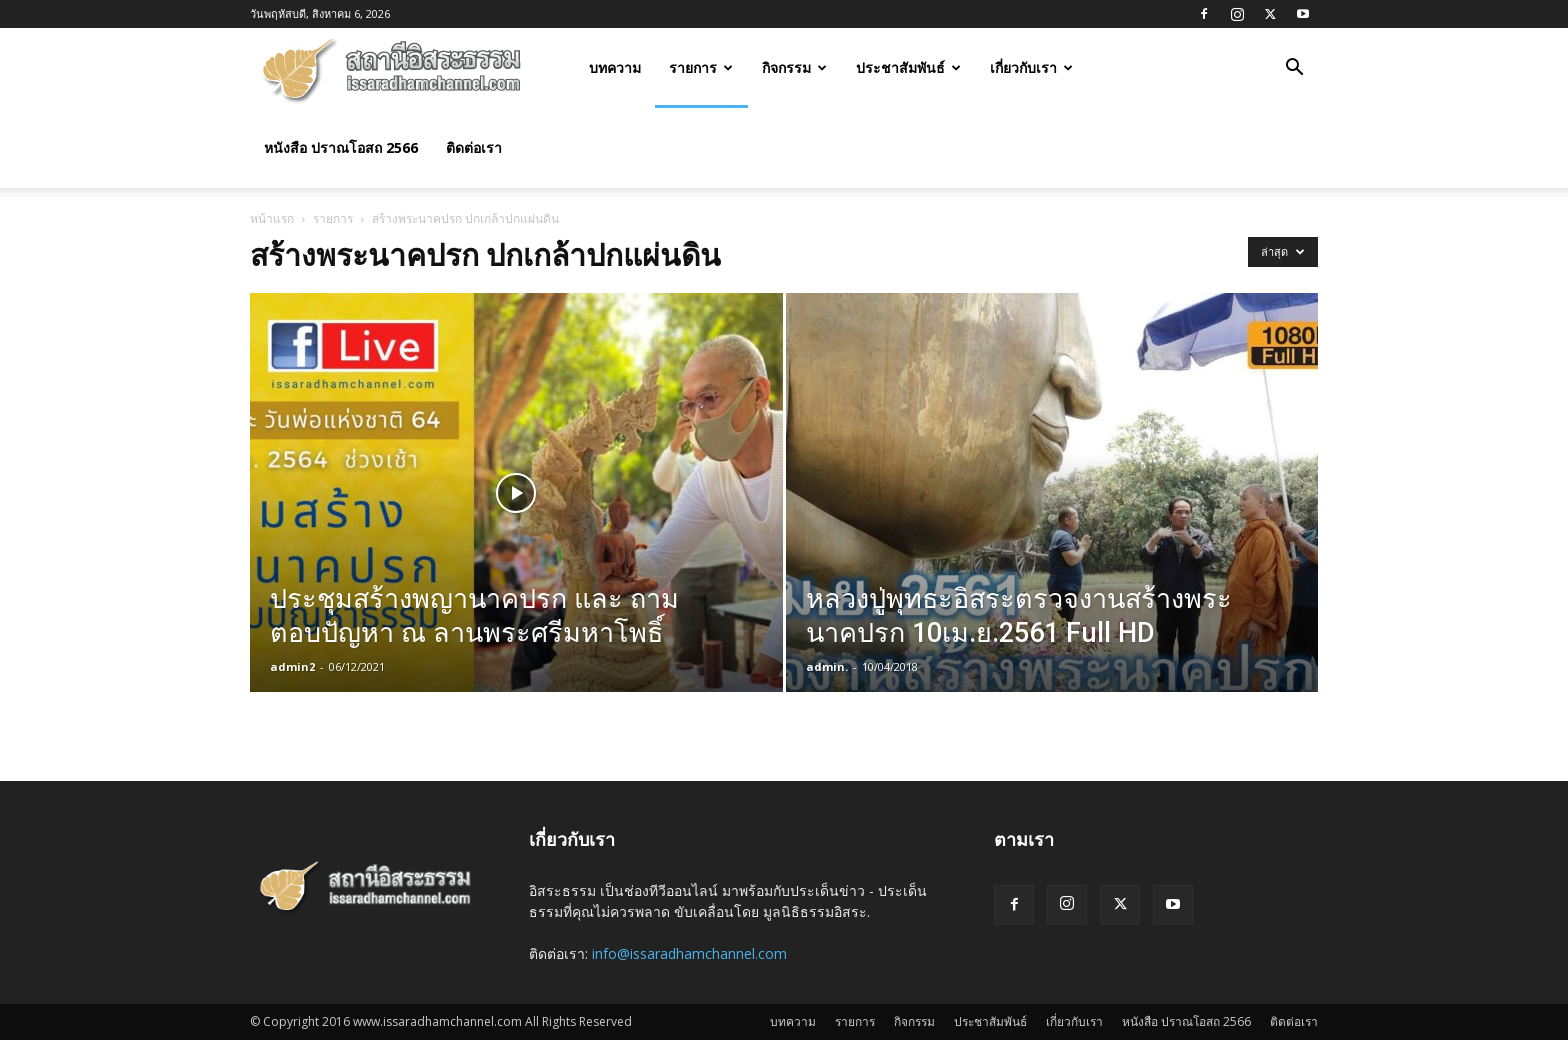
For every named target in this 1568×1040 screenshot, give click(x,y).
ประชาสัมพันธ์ (908, 67)
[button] (1294, 69)
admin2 (292, 666)
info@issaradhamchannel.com (689, 953)
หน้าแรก (272, 218)
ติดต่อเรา (474, 147)
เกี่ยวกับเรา (1031, 67)
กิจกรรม (794, 67)
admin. (827, 666)
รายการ (701, 67)
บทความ (615, 67)
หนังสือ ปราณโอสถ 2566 (341, 147)
